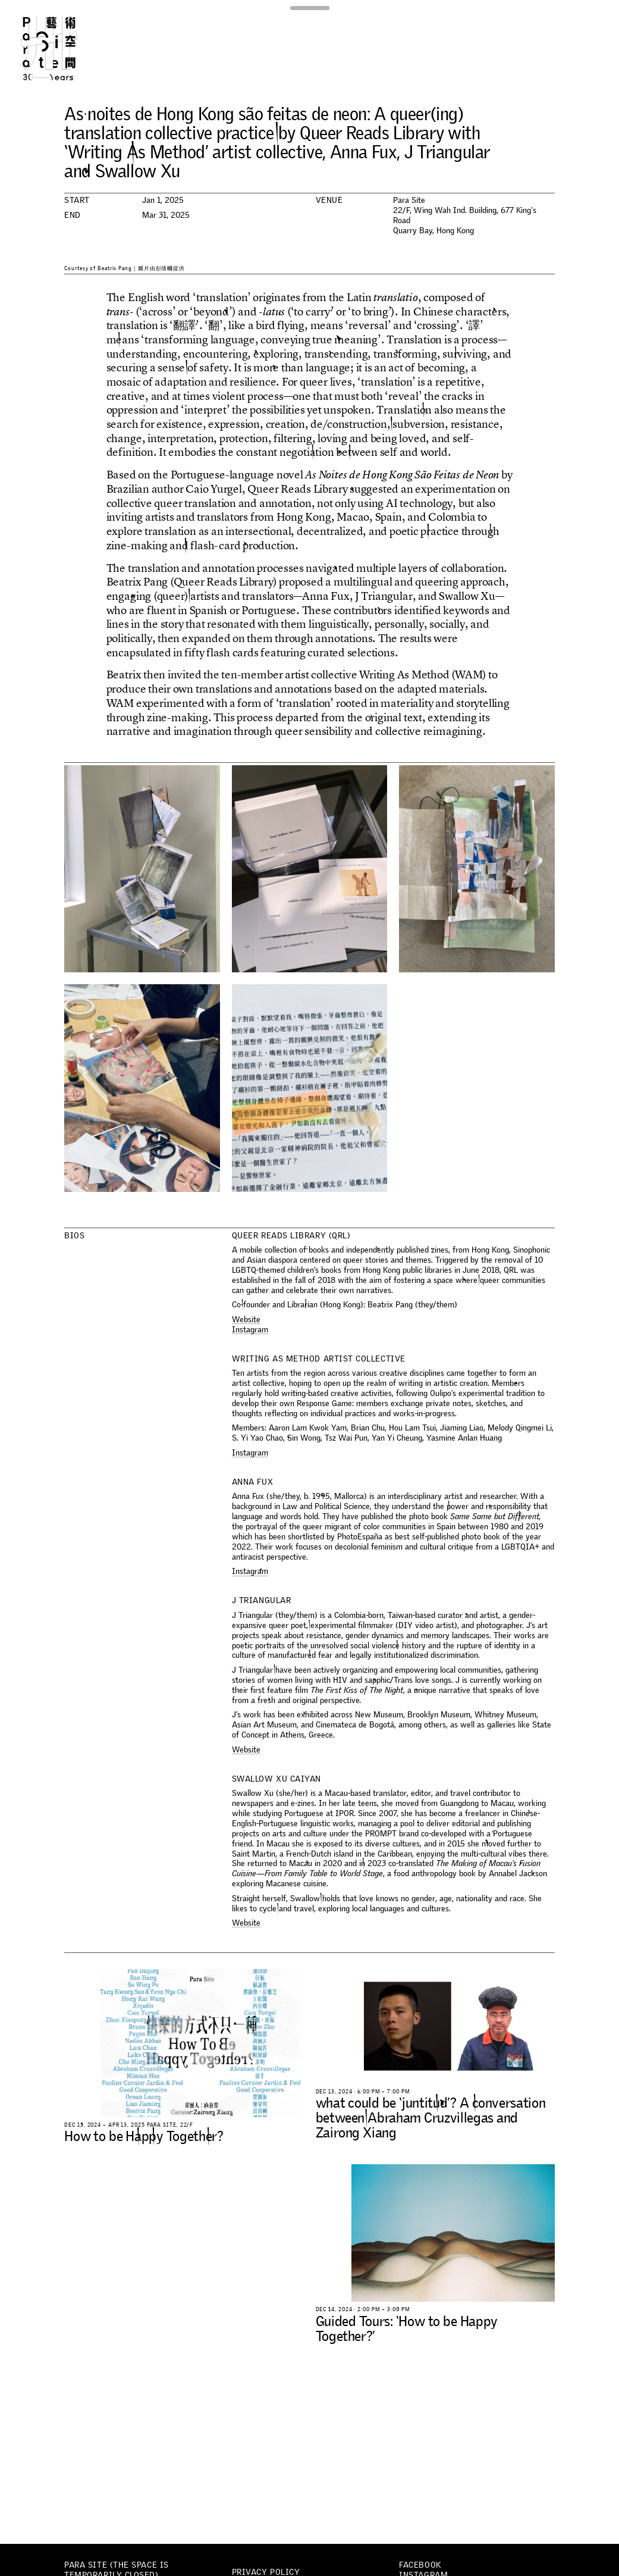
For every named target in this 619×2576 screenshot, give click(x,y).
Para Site (63, 48)
